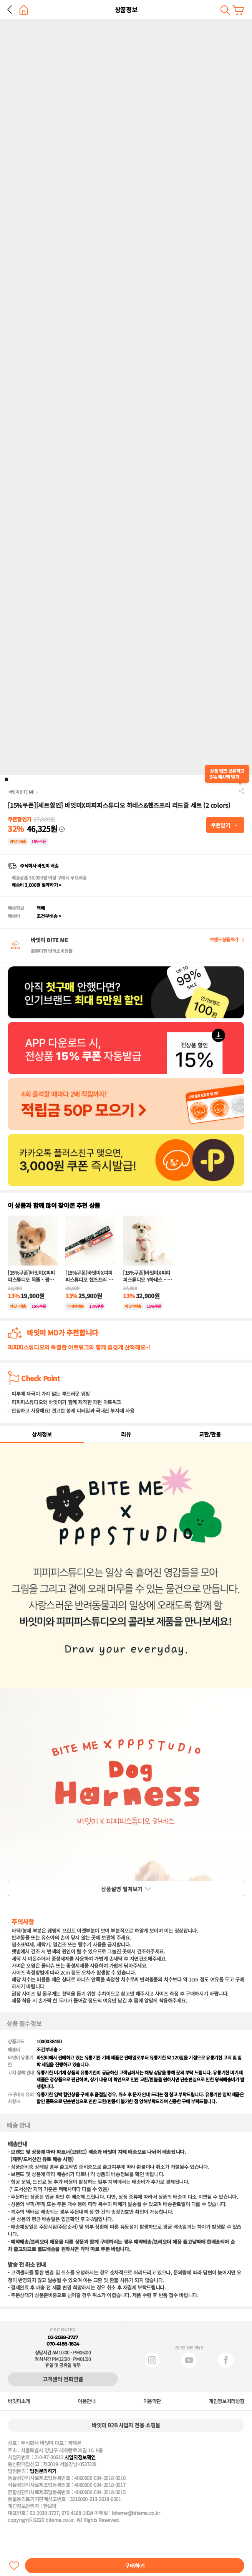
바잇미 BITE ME (21, 792)
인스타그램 (152, 2360)
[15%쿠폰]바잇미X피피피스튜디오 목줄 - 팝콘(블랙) (31, 1276)
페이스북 (226, 2360)
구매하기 (135, 2565)
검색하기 (225, 10)
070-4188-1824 (62, 2344)
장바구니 (238, 10)
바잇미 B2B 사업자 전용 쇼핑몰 (126, 2425)
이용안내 (86, 2401)
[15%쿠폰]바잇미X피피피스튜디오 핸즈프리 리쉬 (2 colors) (89, 1276)
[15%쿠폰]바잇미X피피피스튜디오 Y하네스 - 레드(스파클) (147, 1276)
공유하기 (241, 790)
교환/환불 (210, 1434)
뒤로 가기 (9, 9)
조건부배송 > (48, 916)
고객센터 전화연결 (63, 2379)
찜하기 (14, 2565)
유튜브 (189, 2360)
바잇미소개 (19, 2401)
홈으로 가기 (23, 10)
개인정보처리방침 (226, 2401)
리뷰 (126, 1434)
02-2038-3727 (63, 2337)
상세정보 (42, 1434)
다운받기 (225, 825)
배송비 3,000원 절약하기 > (36, 884)
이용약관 (152, 2401)
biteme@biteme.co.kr (136, 2513)
